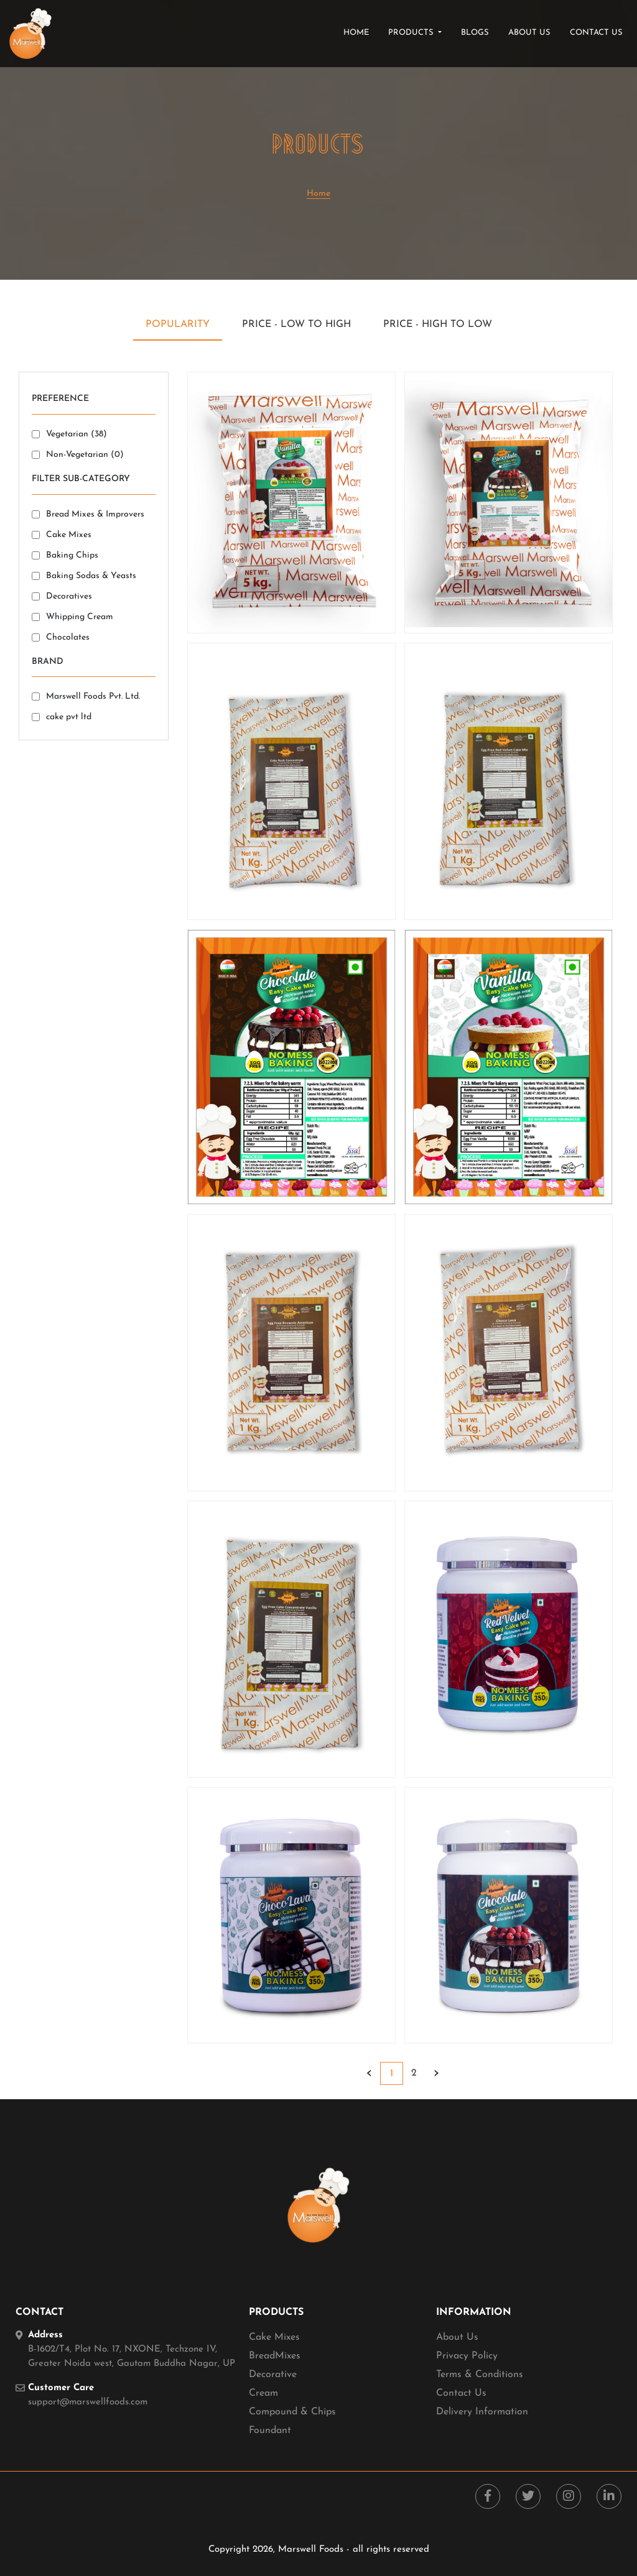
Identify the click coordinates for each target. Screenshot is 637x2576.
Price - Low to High (296, 324)
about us (529, 33)
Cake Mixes (274, 2337)
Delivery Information (482, 2412)
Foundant (270, 2431)
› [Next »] (436, 2073)
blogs (475, 33)
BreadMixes (274, 2356)
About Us (457, 2337)
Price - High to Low (437, 324)
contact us (596, 33)
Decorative (273, 2375)
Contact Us (461, 2393)
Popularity (178, 324)
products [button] (412, 33)
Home (358, 32)
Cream (263, 2393)
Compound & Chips (292, 2412)
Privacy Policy (467, 2356)
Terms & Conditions (479, 2375)
